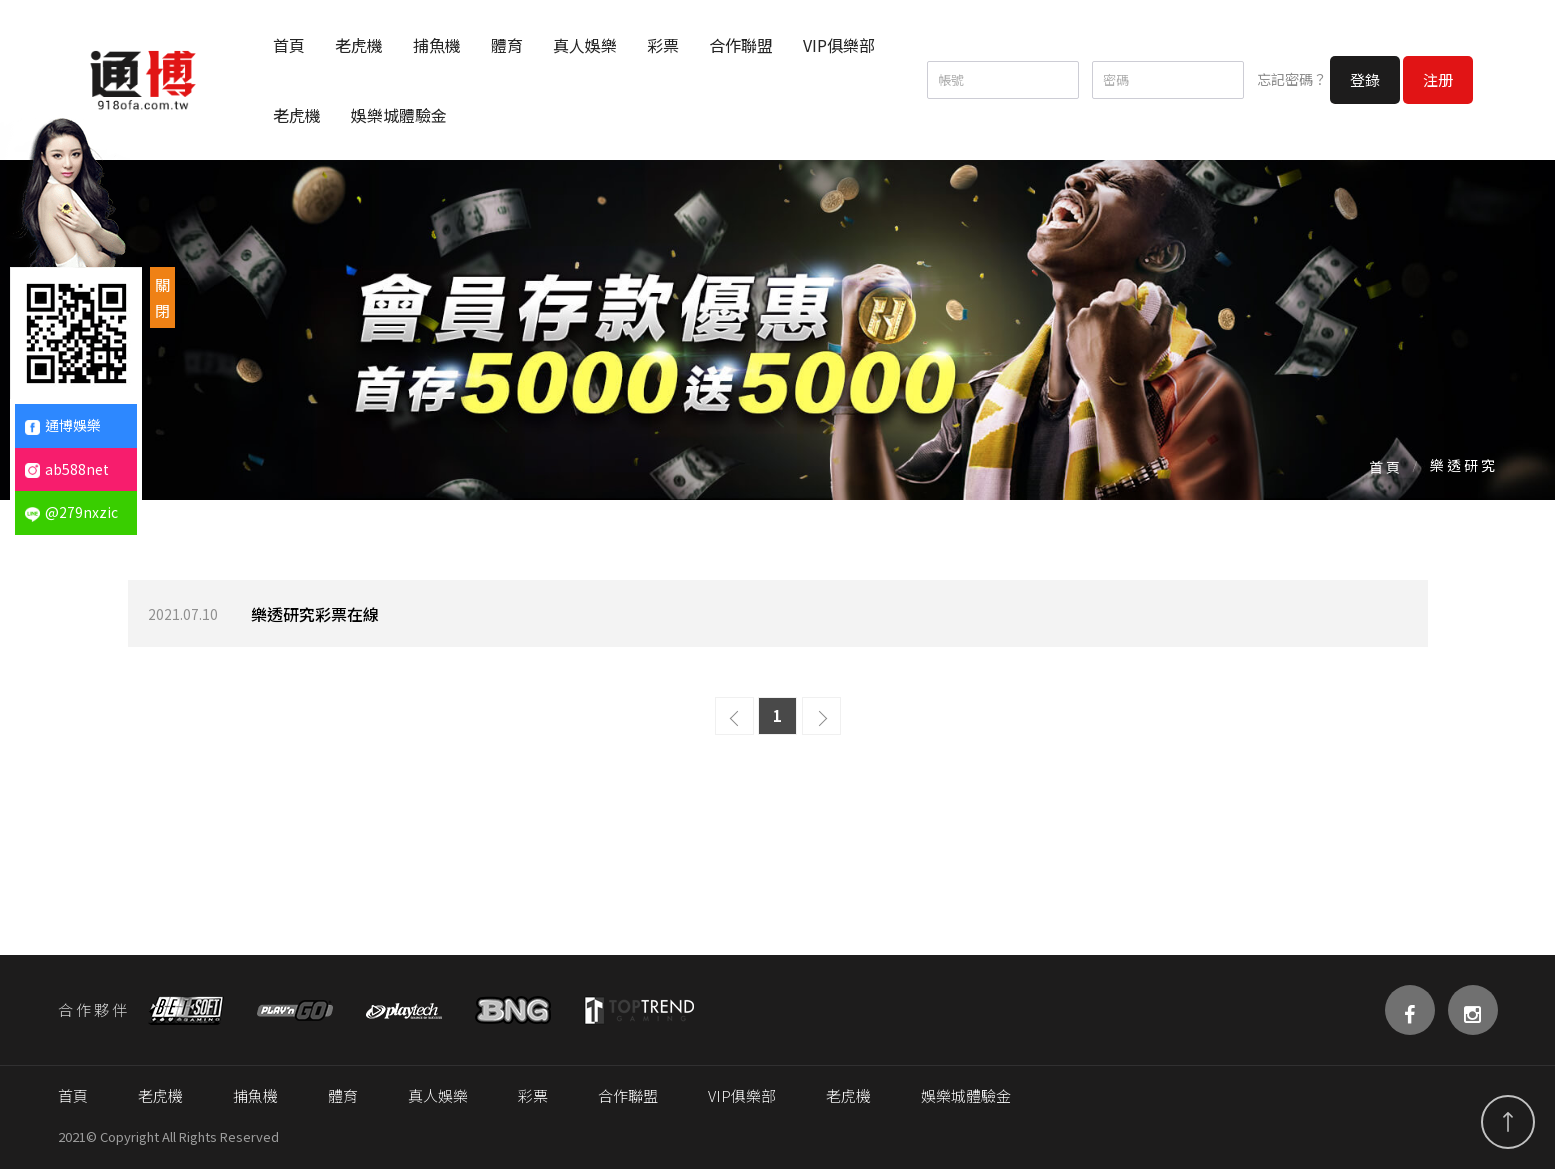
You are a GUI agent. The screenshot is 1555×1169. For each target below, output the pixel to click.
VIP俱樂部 (839, 45)
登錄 (1365, 79)
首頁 (289, 45)
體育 (507, 45)
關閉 (162, 297)
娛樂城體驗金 (399, 115)
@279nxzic (71, 512)
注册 (1438, 79)
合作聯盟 (741, 45)
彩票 (663, 45)
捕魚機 (437, 45)
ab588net (67, 469)
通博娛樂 (63, 425)
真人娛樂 (585, 45)
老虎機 (359, 45)
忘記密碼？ (1292, 79)
